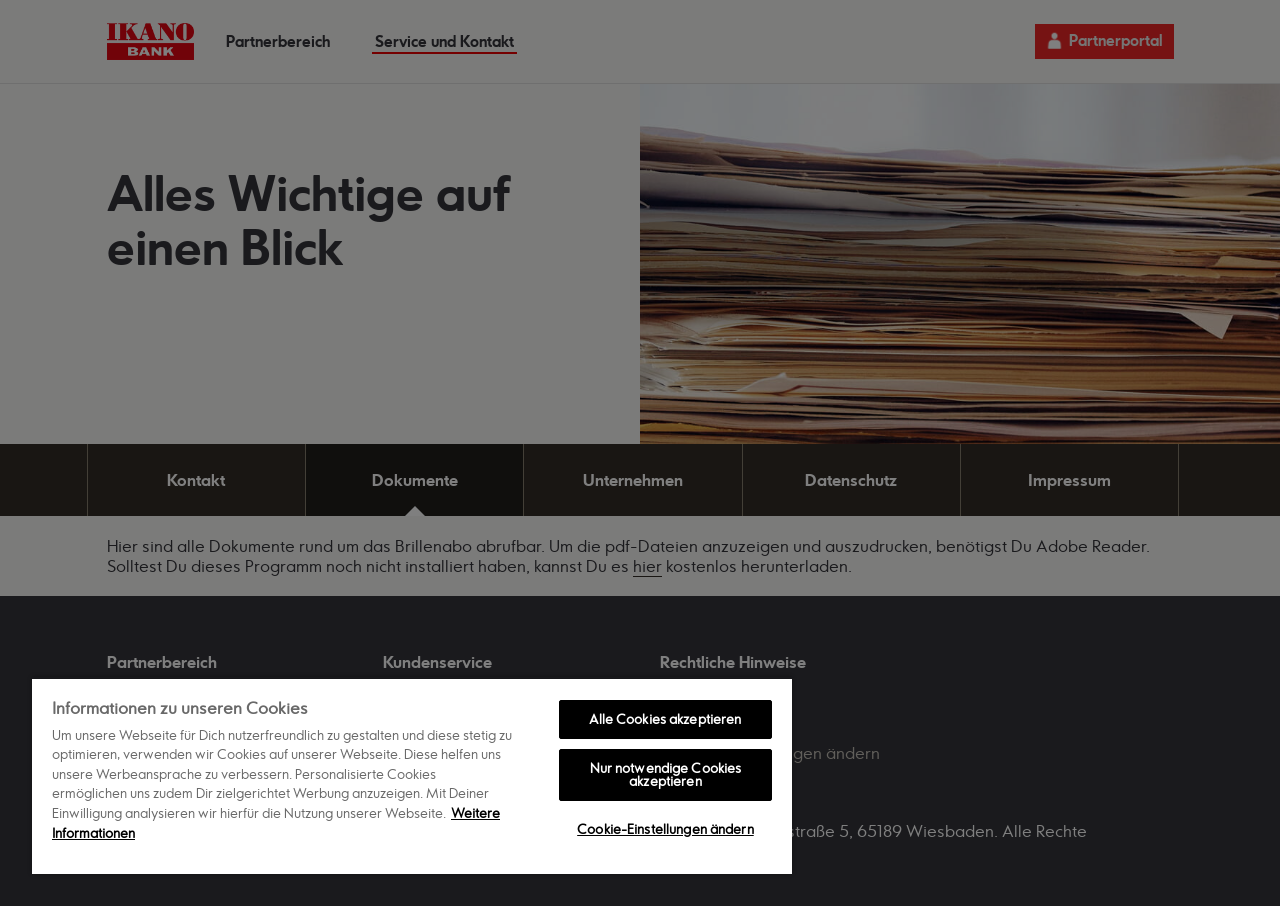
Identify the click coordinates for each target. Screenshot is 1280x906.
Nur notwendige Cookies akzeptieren (666, 774)
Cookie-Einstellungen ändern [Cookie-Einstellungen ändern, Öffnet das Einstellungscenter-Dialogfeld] (665, 829)
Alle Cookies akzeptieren (665, 719)
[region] (412, 775)
